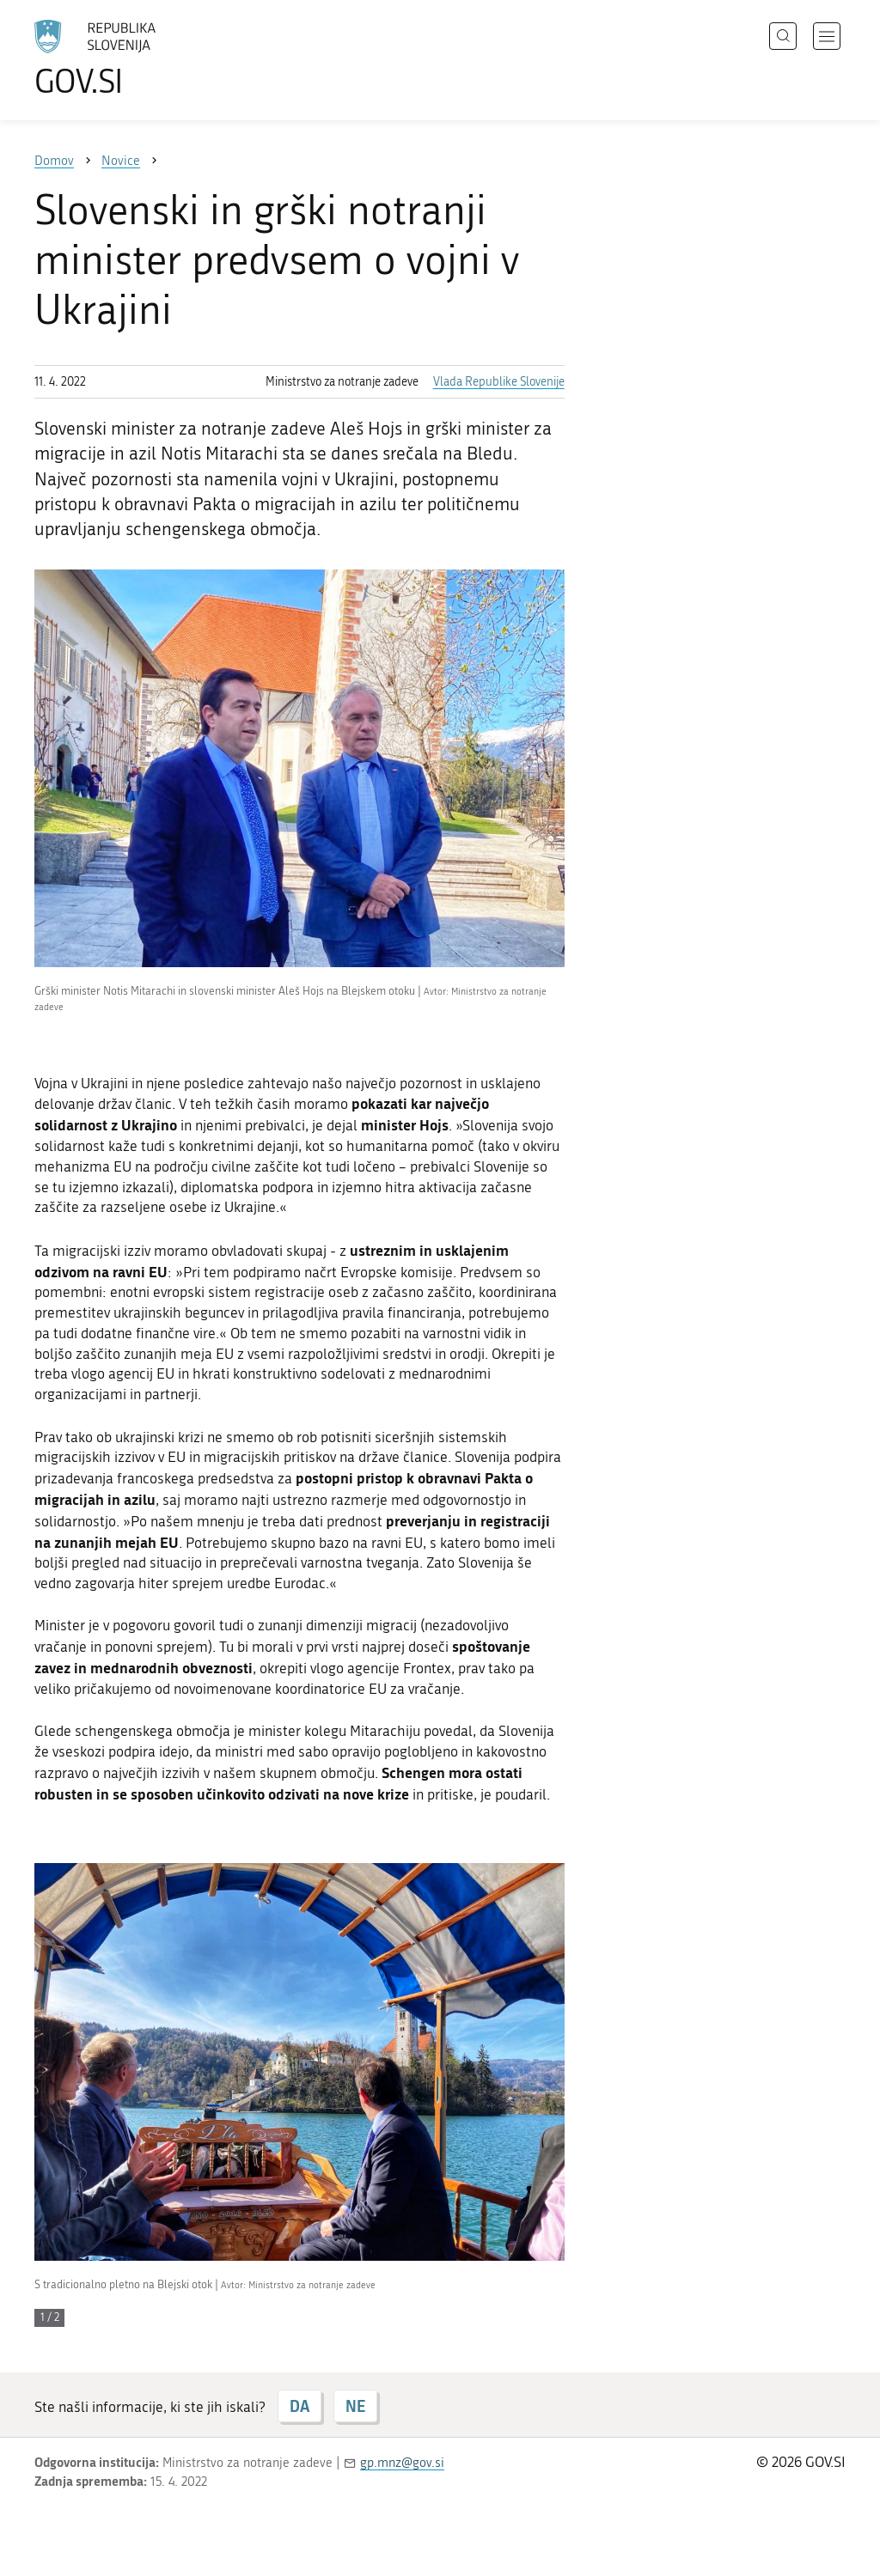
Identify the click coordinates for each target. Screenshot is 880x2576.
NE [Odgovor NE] (355, 2406)
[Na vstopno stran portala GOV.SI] (142, 58)
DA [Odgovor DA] (299, 2406)
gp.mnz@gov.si (402, 2462)
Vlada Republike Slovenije (499, 382)
